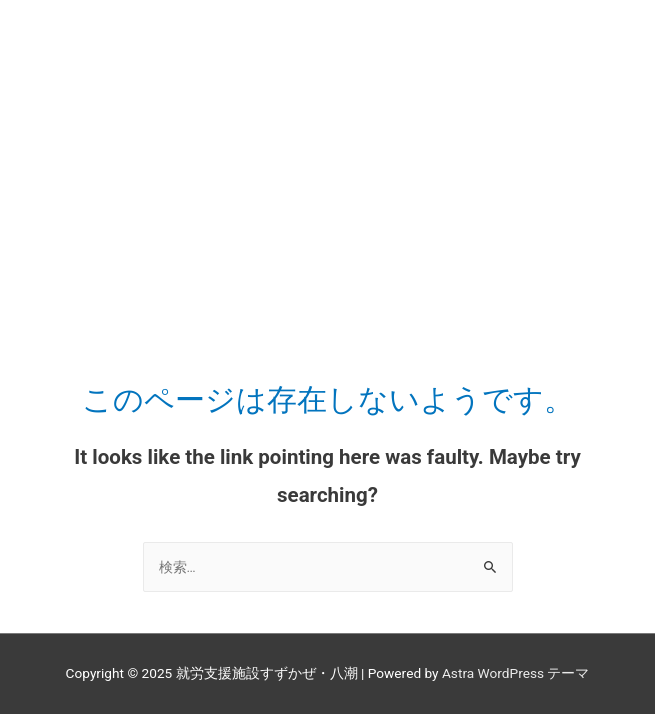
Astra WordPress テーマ (515, 673)
